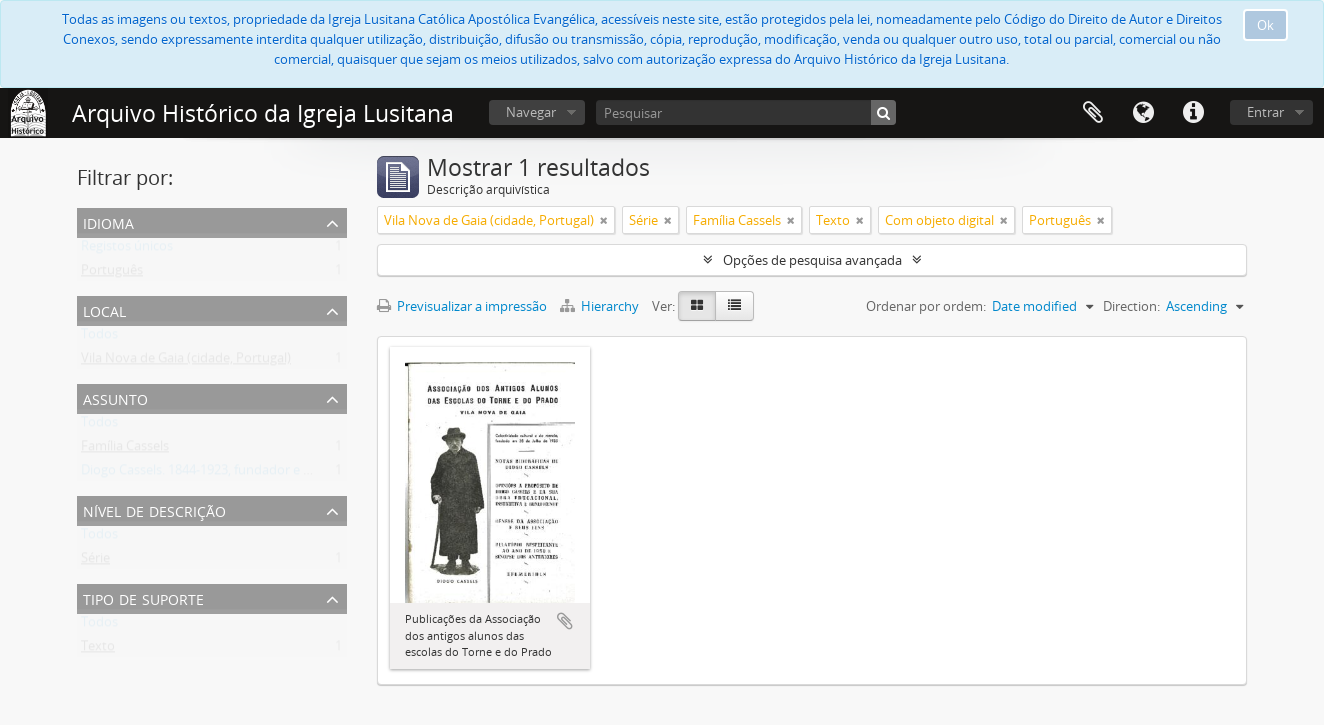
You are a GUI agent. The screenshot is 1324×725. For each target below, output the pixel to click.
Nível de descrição (154, 509)
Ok (1265, 25)
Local (104, 309)
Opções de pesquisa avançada (812, 260)
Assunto (115, 397)
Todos (99, 338)
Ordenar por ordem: (926, 306)
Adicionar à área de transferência (565, 621)
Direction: (1131, 306)
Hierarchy (601, 306)
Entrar (1265, 112)
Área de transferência (1093, 113)
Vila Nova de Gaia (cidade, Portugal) (186, 362)
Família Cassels (125, 450)
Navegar (531, 112)
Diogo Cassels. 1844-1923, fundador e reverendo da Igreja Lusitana (277, 474)
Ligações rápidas (1193, 113)
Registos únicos (127, 250)
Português (112, 274)
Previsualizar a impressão (462, 306)
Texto (98, 650)
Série (95, 562)
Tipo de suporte (143, 597)
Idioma (1143, 113)
